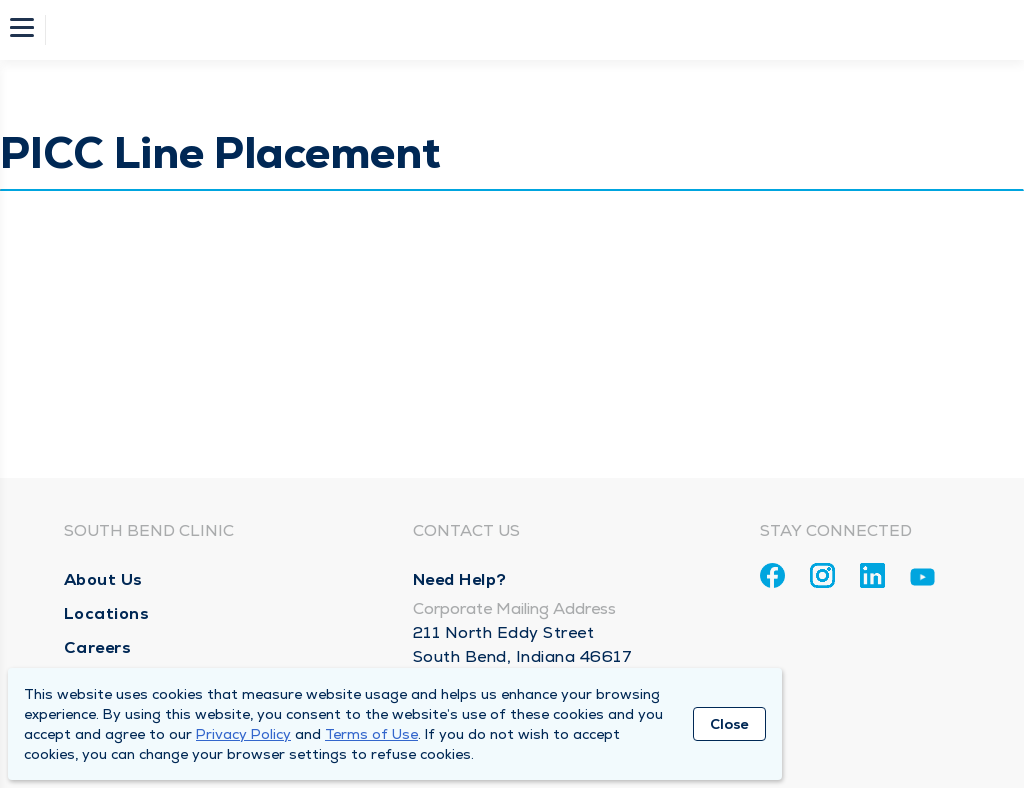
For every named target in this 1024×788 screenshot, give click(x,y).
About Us (103, 579)
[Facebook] (772, 575)
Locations (107, 613)
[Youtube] (922, 580)
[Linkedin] (872, 575)
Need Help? (460, 579)
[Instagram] (822, 575)
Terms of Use (371, 734)
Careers (98, 647)
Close (729, 724)
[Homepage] (525, 30)
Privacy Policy (243, 734)
